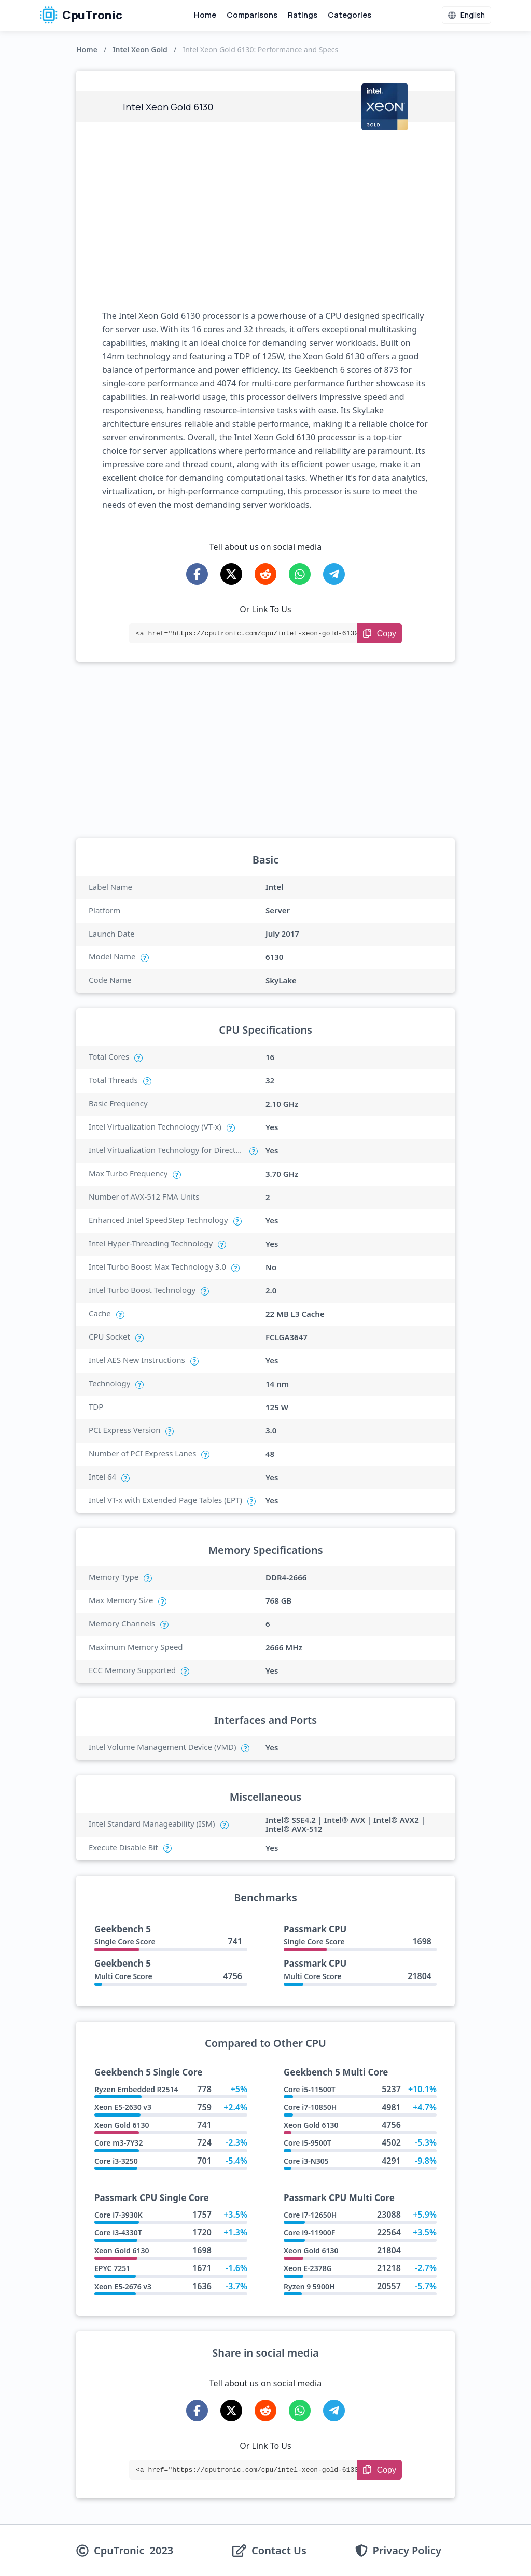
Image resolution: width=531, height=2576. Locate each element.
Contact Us (278, 2550)
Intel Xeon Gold (140, 49)
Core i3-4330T (118, 2232)
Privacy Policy (407, 2550)
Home (205, 14)
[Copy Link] (379, 633)
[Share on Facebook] (197, 574)
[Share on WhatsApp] (300, 574)
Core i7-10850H (310, 2107)
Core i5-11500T (310, 2089)
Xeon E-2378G (308, 2268)
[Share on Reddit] (265, 574)
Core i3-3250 (116, 2161)
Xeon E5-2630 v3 (122, 2107)
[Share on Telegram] (334, 574)
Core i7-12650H (310, 2215)
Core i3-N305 (306, 2161)
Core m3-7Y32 (118, 2143)
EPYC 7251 (112, 2268)
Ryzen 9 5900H (309, 2286)
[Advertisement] (265, 215)
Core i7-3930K (118, 2215)
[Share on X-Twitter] (231, 574)
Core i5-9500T (307, 2143)
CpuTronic (81, 15)
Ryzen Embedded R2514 (136, 2089)
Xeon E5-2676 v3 (122, 2286)
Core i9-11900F (309, 2232)
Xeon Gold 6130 (121, 2125)
